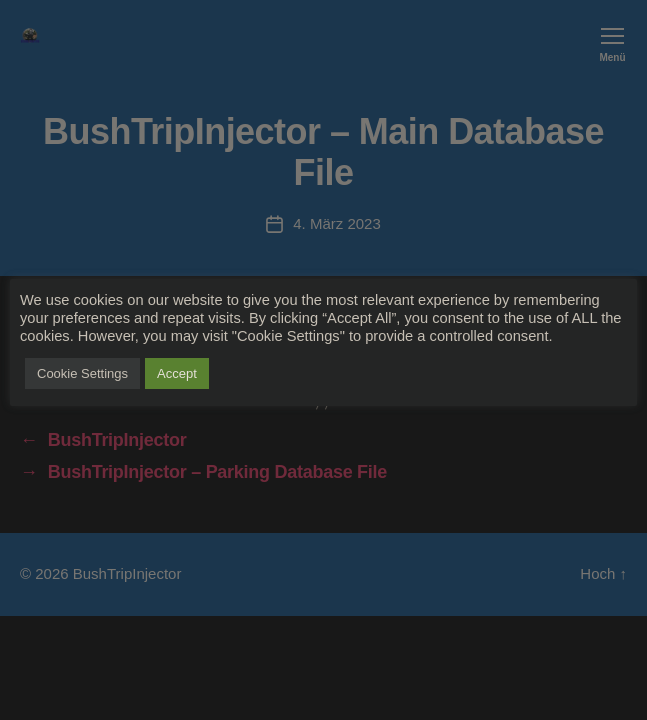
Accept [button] (177, 373)
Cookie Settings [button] (82, 373)
